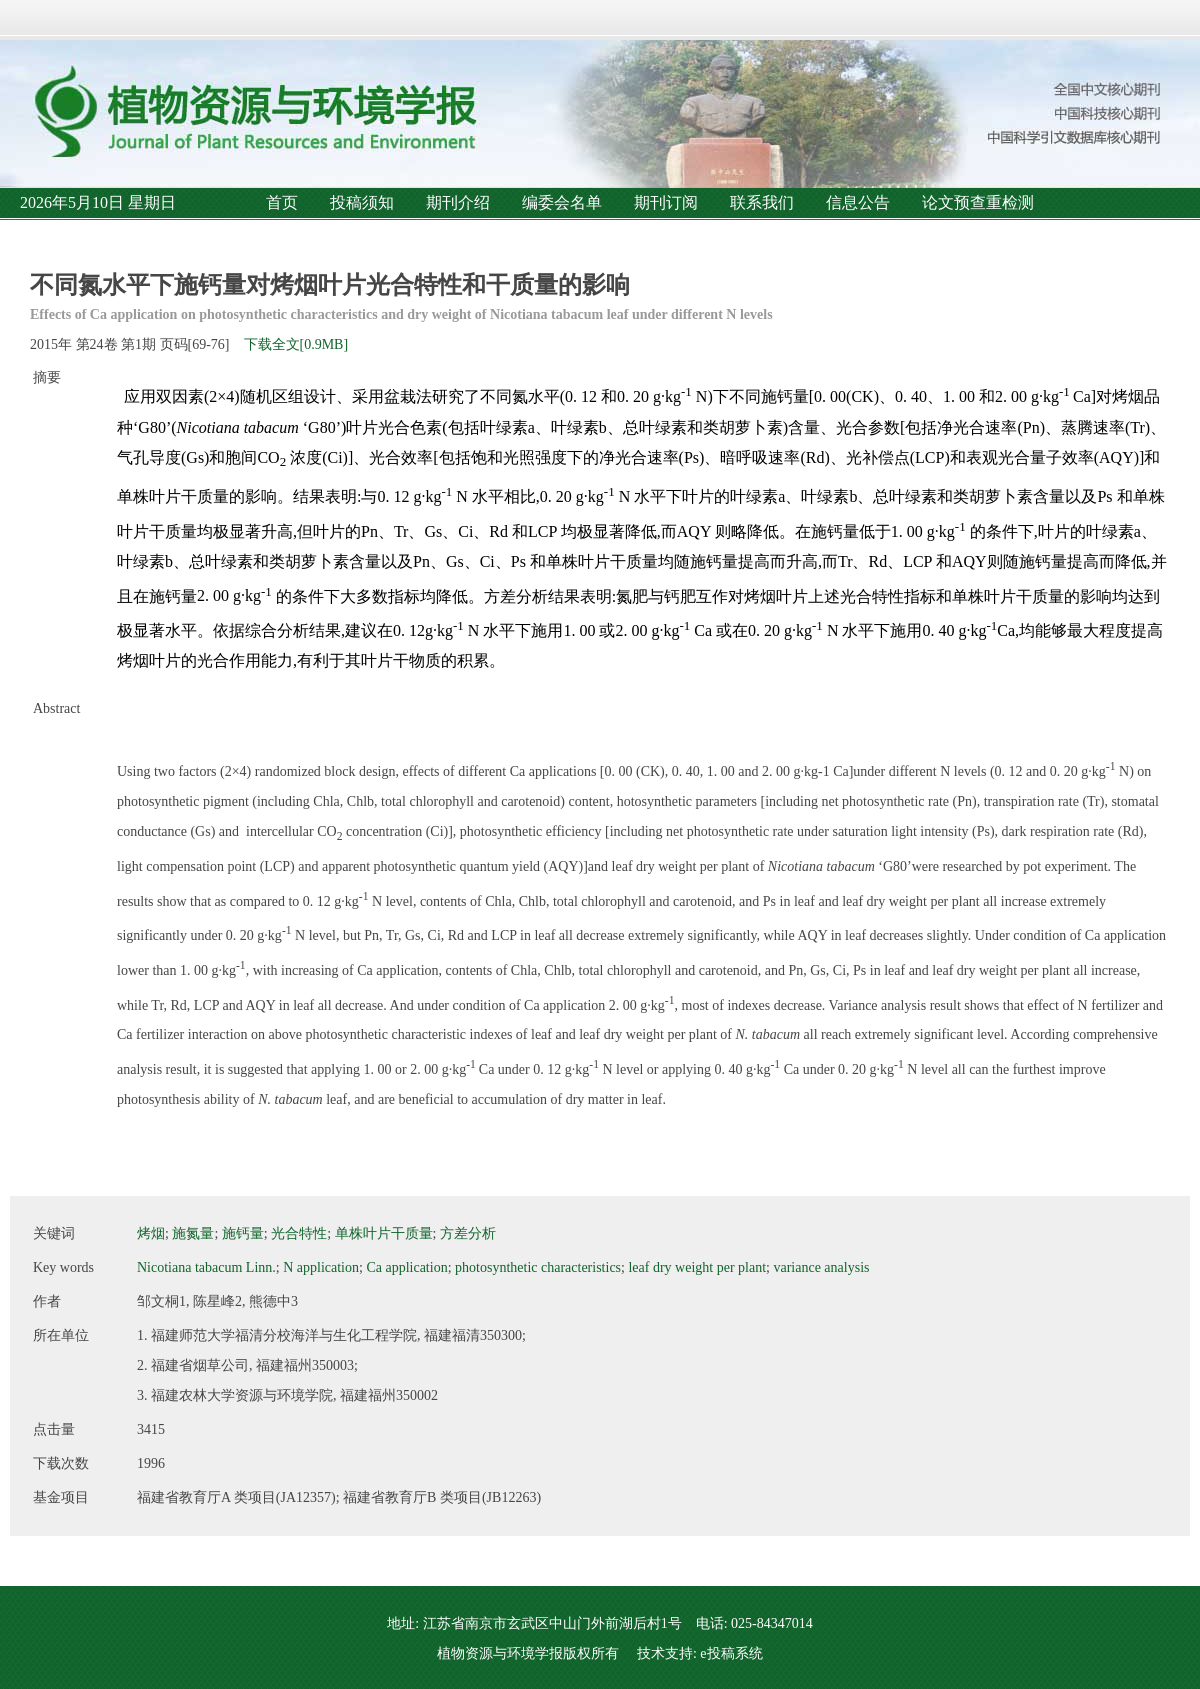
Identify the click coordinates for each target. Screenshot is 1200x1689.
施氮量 (193, 1233)
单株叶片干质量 (384, 1233)
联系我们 (762, 202)
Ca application (406, 1267)
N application (321, 1267)
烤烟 (151, 1233)
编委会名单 (562, 202)
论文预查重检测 (978, 202)
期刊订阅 (666, 202)
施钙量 (243, 1233)
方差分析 (468, 1233)
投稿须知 (362, 202)
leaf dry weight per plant (697, 1267)
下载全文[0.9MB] (296, 344)
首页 (282, 202)
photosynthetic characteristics (538, 1267)
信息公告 (858, 202)
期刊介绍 (458, 202)
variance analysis (821, 1267)
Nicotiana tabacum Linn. (206, 1267)
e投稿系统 (731, 1653)
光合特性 (299, 1233)
